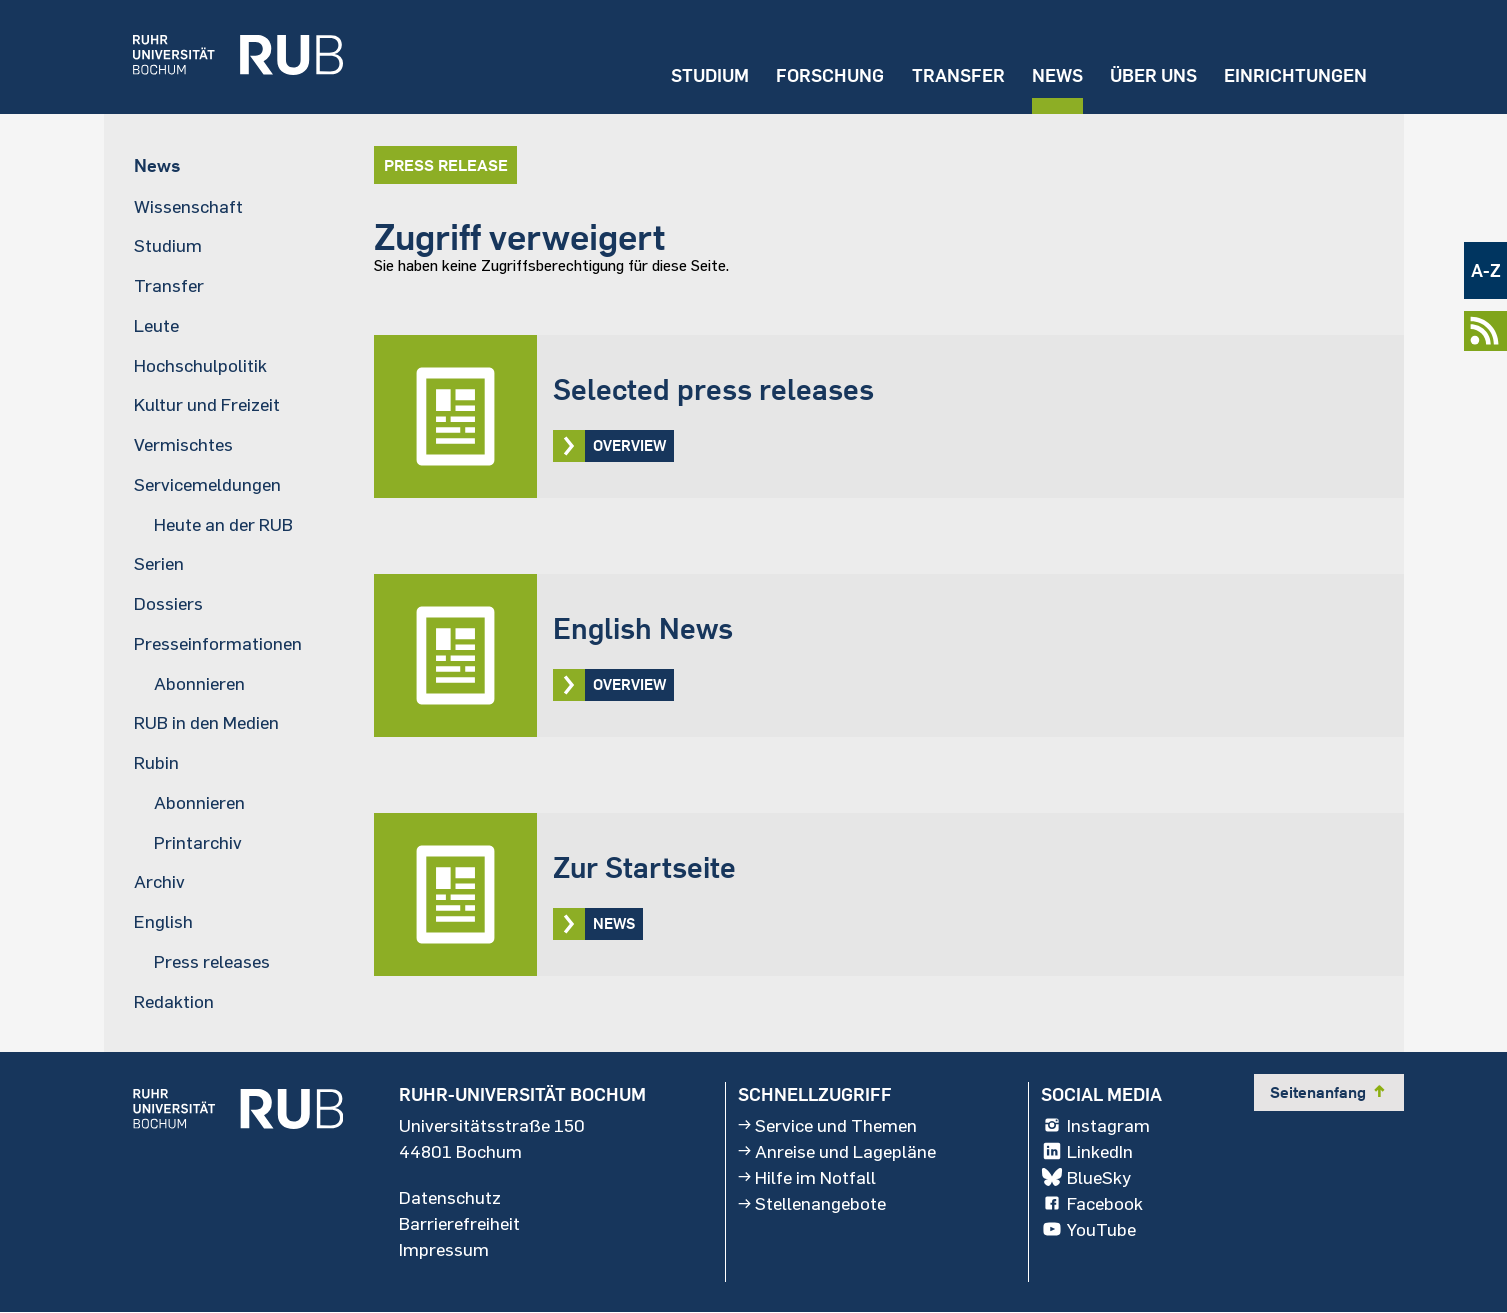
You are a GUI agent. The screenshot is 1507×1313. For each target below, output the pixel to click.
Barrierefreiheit (459, 1223)
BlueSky (1086, 1177)
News (1057, 75)
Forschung (830, 75)
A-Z (1486, 270)
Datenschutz (450, 1197)
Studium (710, 75)
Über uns (1153, 75)
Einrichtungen (1295, 75)
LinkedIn (1087, 1151)
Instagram (1095, 1125)
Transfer (958, 75)
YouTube (1088, 1229)
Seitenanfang (1329, 1092)
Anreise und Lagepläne (837, 1151)
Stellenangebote (812, 1203)
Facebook (1092, 1203)
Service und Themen (827, 1125)
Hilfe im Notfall (807, 1177)
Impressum (444, 1249)
